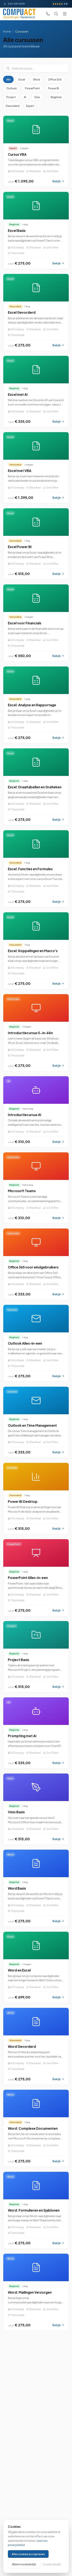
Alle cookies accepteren (28, 2554)
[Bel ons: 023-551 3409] (48, 14)
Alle (8, 79)
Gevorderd (12, 106)
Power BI (53, 88)
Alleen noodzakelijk (24, 2564)
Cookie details (51, 2564)
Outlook (11, 88)
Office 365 (55, 79)
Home (7, 31)
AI (25, 97)
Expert (30, 106)
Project (11, 97)
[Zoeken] (56, 14)
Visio (37, 97)
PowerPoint (32, 88)
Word (36, 79)
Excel (21, 79)
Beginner (56, 97)
